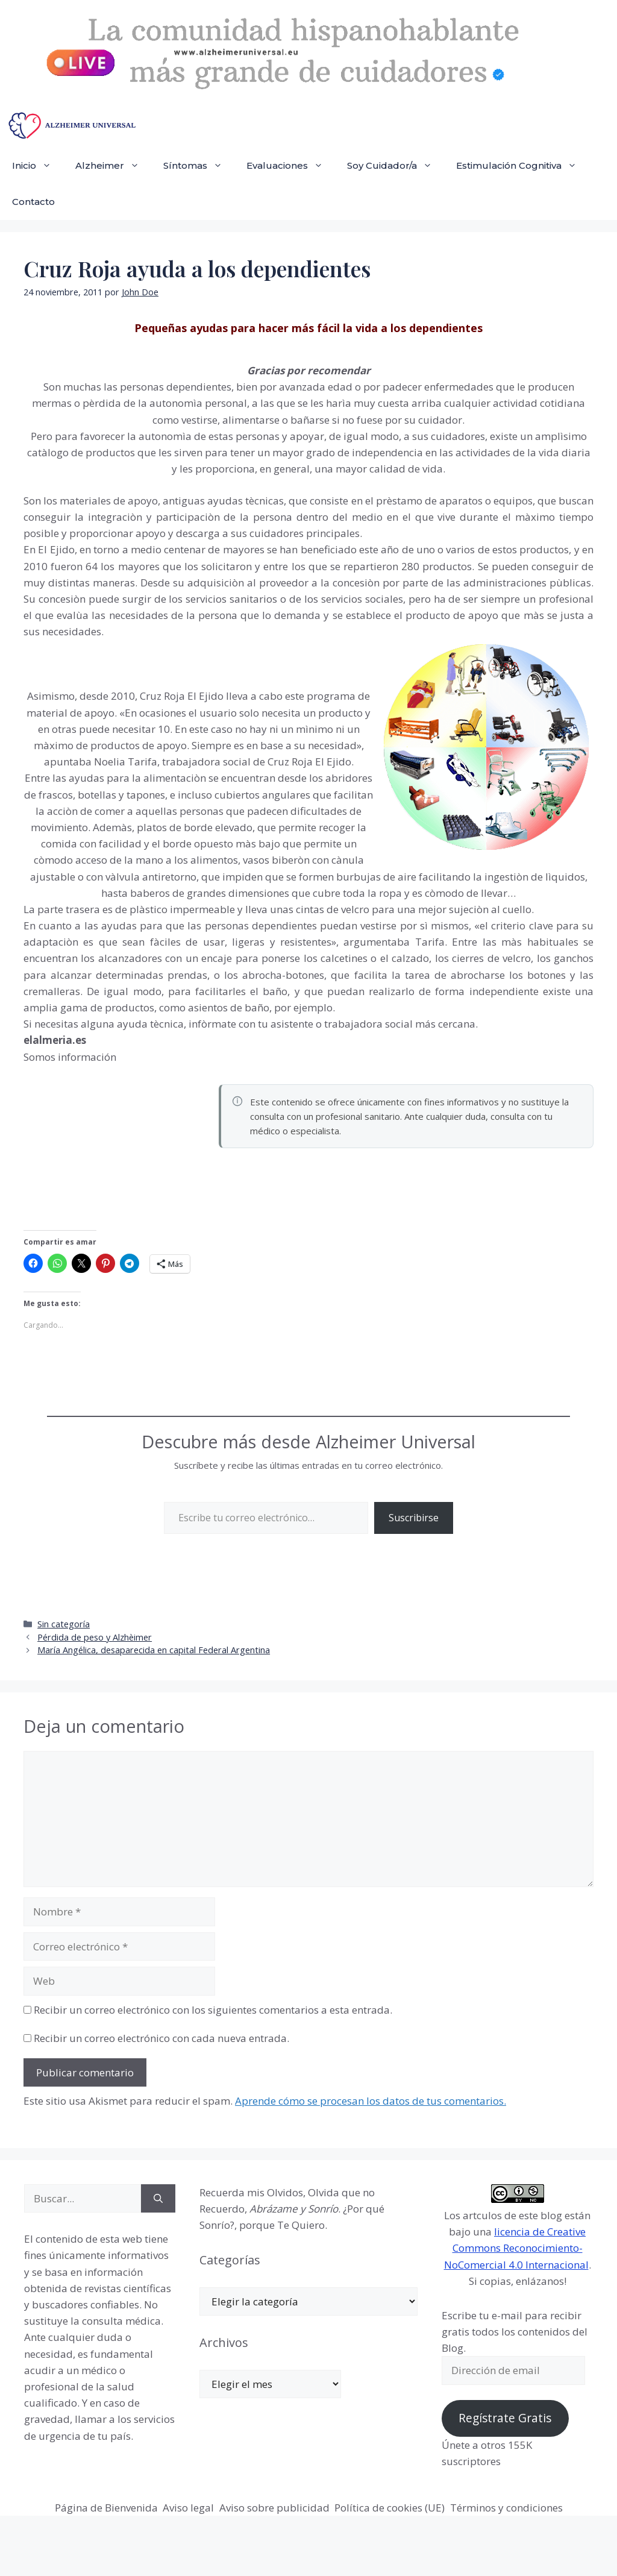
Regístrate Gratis (505, 2418)
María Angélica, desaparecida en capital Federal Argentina (153, 1650)
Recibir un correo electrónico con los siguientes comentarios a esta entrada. (213, 2010)
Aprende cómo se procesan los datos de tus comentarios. (370, 2101)
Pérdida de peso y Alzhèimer (94, 1637)
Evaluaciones (290, 166)
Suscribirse (414, 1517)
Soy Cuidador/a (395, 166)
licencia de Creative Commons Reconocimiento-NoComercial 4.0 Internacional (516, 2248)
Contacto (33, 201)
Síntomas (198, 166)
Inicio (37, 166)
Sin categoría (63, 1624)
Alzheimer (113, 166)
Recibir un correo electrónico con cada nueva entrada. (161, 2038)
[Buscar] (158, 2198)
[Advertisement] (113, 1146)
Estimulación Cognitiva (522, 166)
